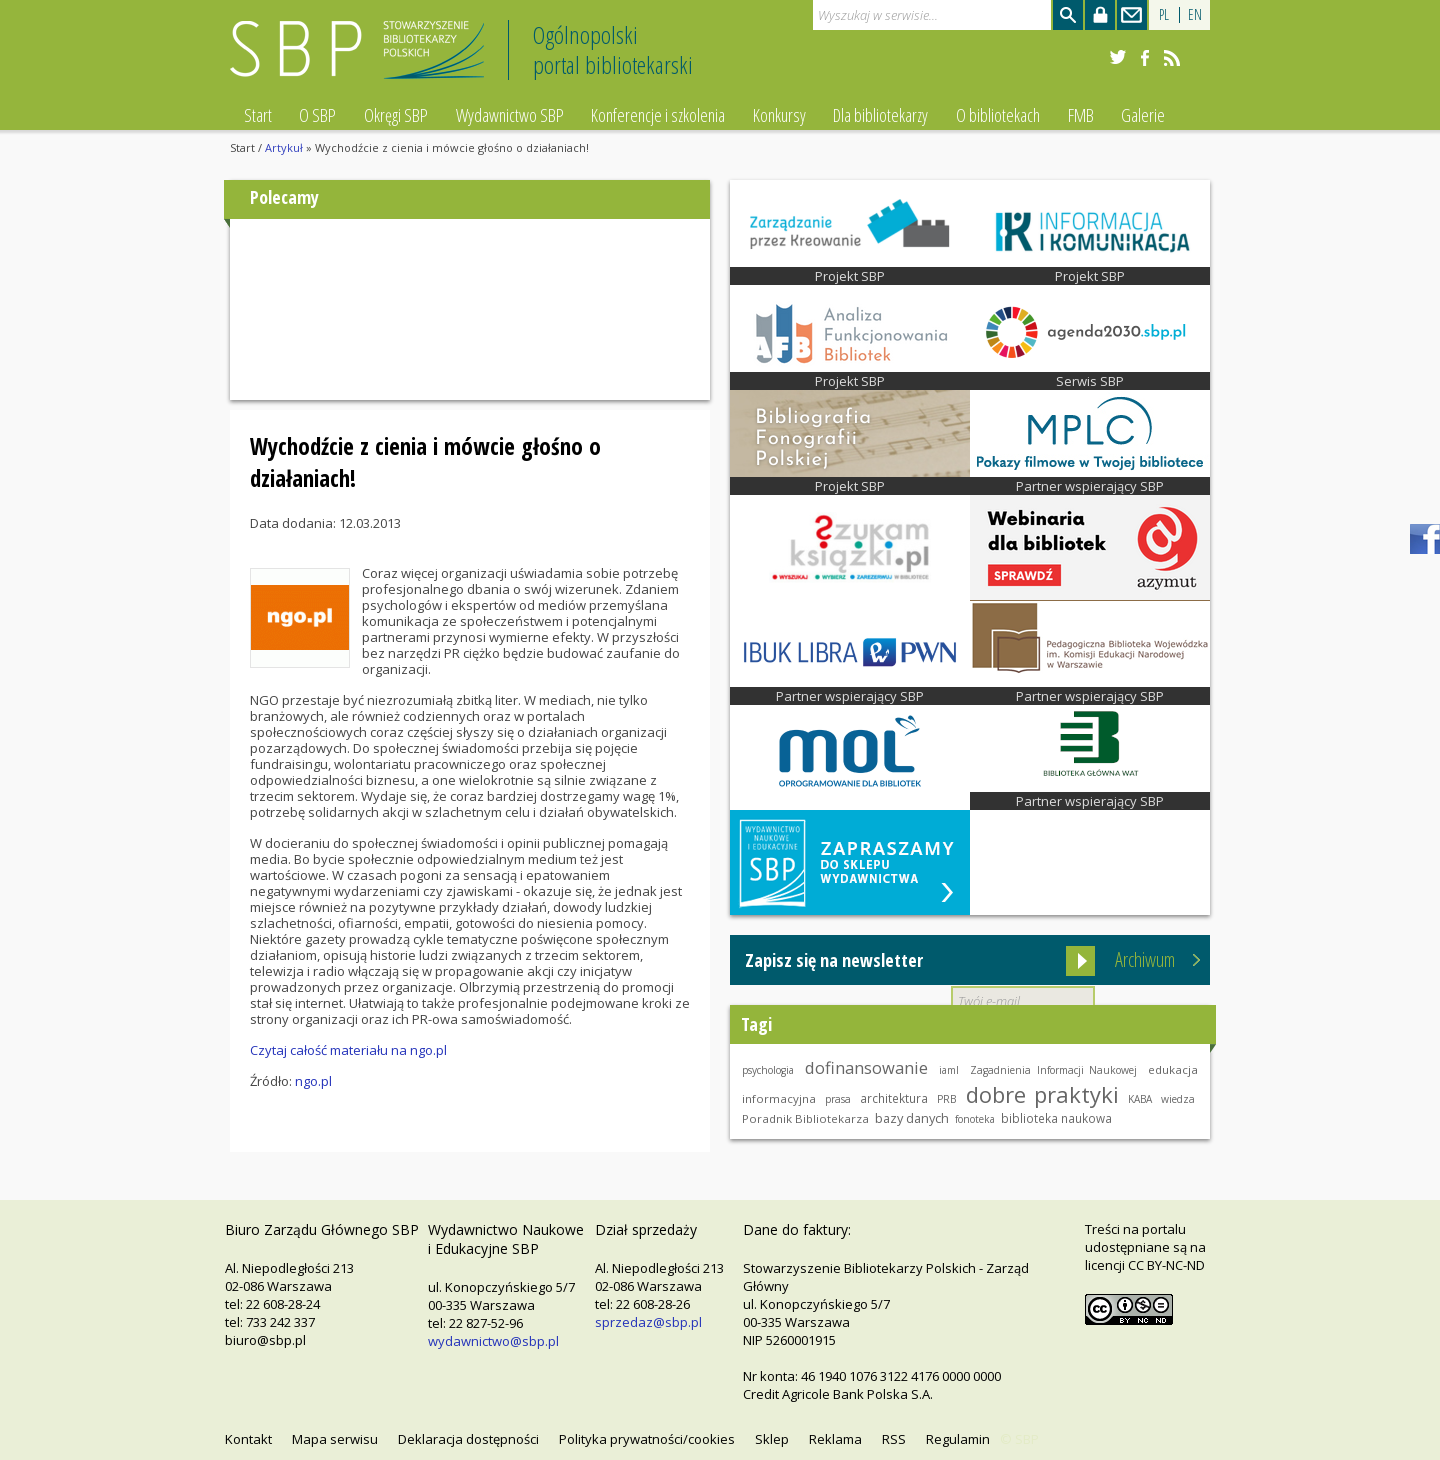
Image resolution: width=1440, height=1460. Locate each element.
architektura (894, 1098)
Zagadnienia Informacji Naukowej (1053, 1070)
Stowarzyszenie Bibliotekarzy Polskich (362, 58)
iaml (949, 1070)
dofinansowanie (866, 1067)
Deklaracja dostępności (468, 1439)
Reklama (835, 1439)
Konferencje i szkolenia (658, 115)
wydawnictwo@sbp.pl (493, 1341)
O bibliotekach (998, 115)
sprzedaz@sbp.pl (648, 1322)
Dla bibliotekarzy (880, 115)
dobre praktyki (1042, 1094)
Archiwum (1145, 959)
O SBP (317, 115)
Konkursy (779, 115)
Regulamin (958, 1439)
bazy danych (912, 1118)
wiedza (1178, 1099)
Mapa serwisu (335, 1439)
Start (258, 115)
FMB (1081, 115)
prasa (838, 1099)
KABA (1140, 1099)
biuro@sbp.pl (265, 1340)
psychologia (768, 1070)
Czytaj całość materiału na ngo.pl (348, 1050)
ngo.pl (313, 1081)
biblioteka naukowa (1056, 1118)
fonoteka (975, 1119)
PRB (947, 1099)
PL (1164, 14)
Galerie (1143, 115)
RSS (894, 1439)
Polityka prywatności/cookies (647, 1439)
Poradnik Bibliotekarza (805, 1118)
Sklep (772, 1439)
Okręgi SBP (396, 115)
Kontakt (248, 1439)
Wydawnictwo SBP (510, 115)
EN (1195, 14)
